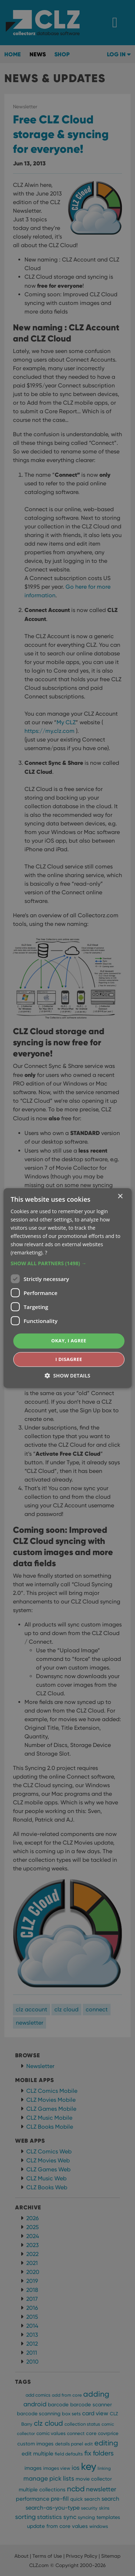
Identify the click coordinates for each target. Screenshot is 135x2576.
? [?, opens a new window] (46, 1252)
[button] (67, 1264)
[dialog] (67, 1288)
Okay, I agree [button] (68, 1341)
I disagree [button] (68, 1359)
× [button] (120, 1196)
